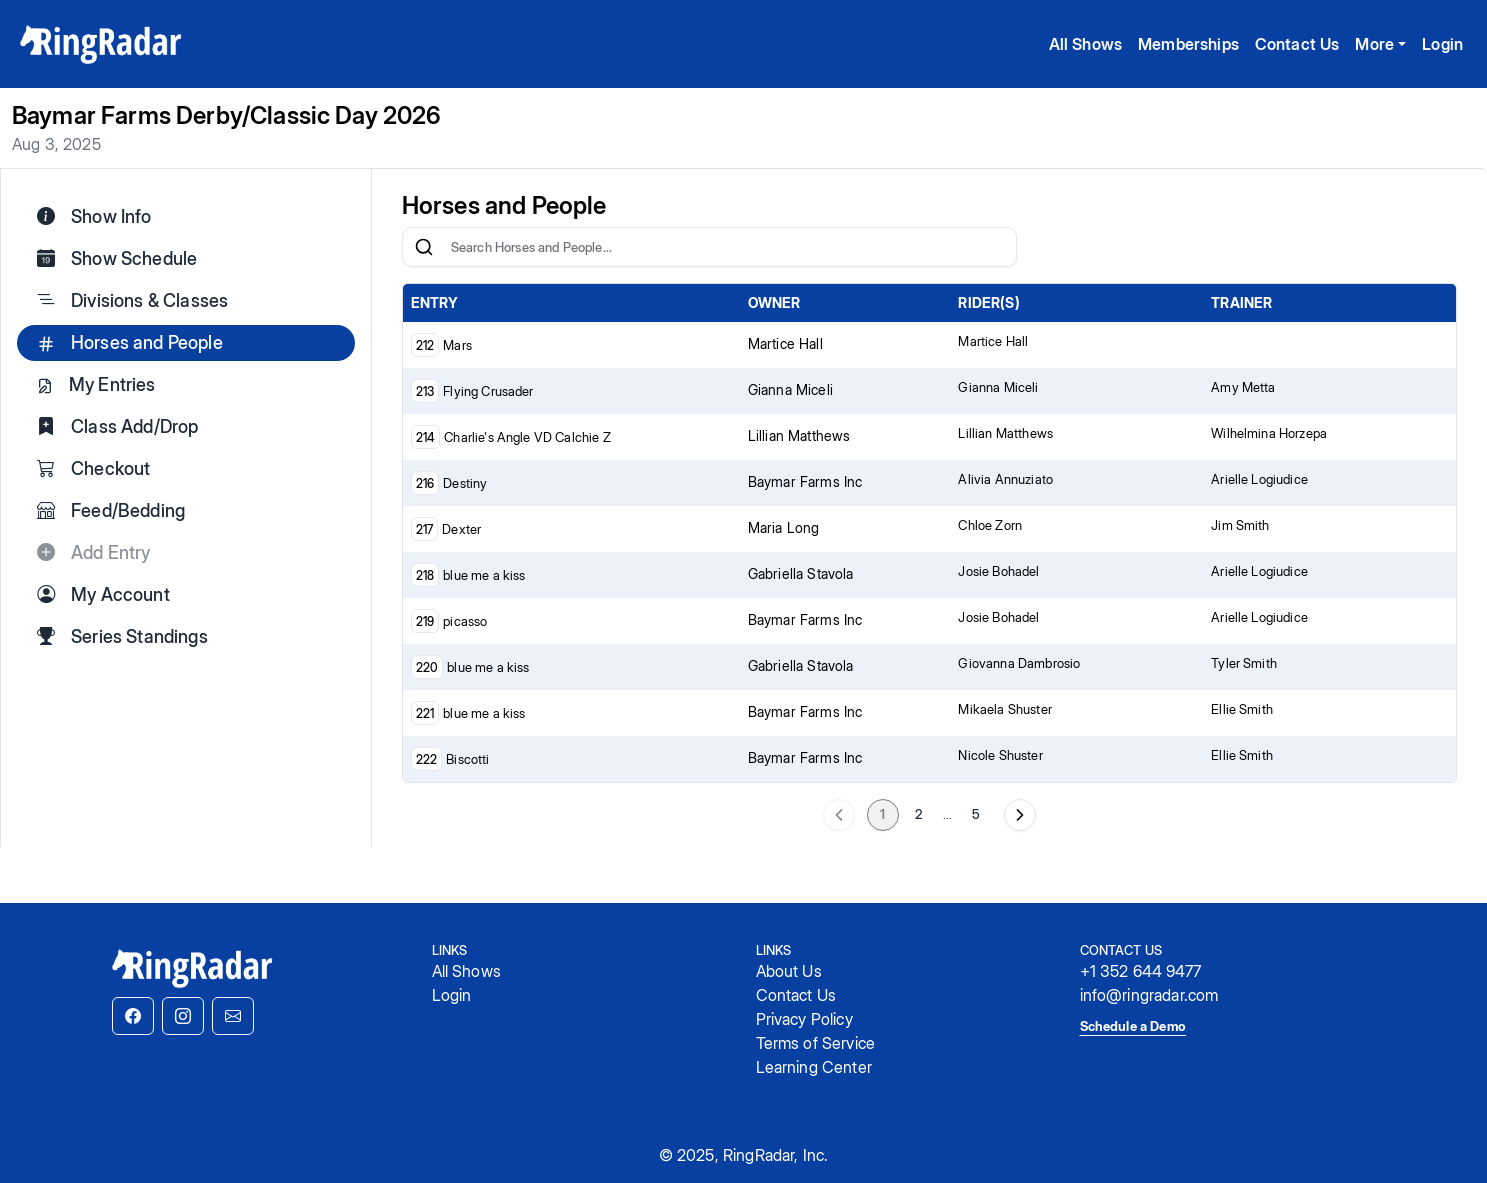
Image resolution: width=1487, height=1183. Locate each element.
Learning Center (814, 1067)
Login (1442, 44)
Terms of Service (816, 1043)
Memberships (1188, 44)
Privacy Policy (804, 1019)
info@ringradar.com (1149, 995)
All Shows (1085, 44)
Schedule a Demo (1133, 1026)
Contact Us (1297, 44)
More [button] (1374, 44)
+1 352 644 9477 (1140, 971)
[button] (133, 1016)
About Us (789, 971)
